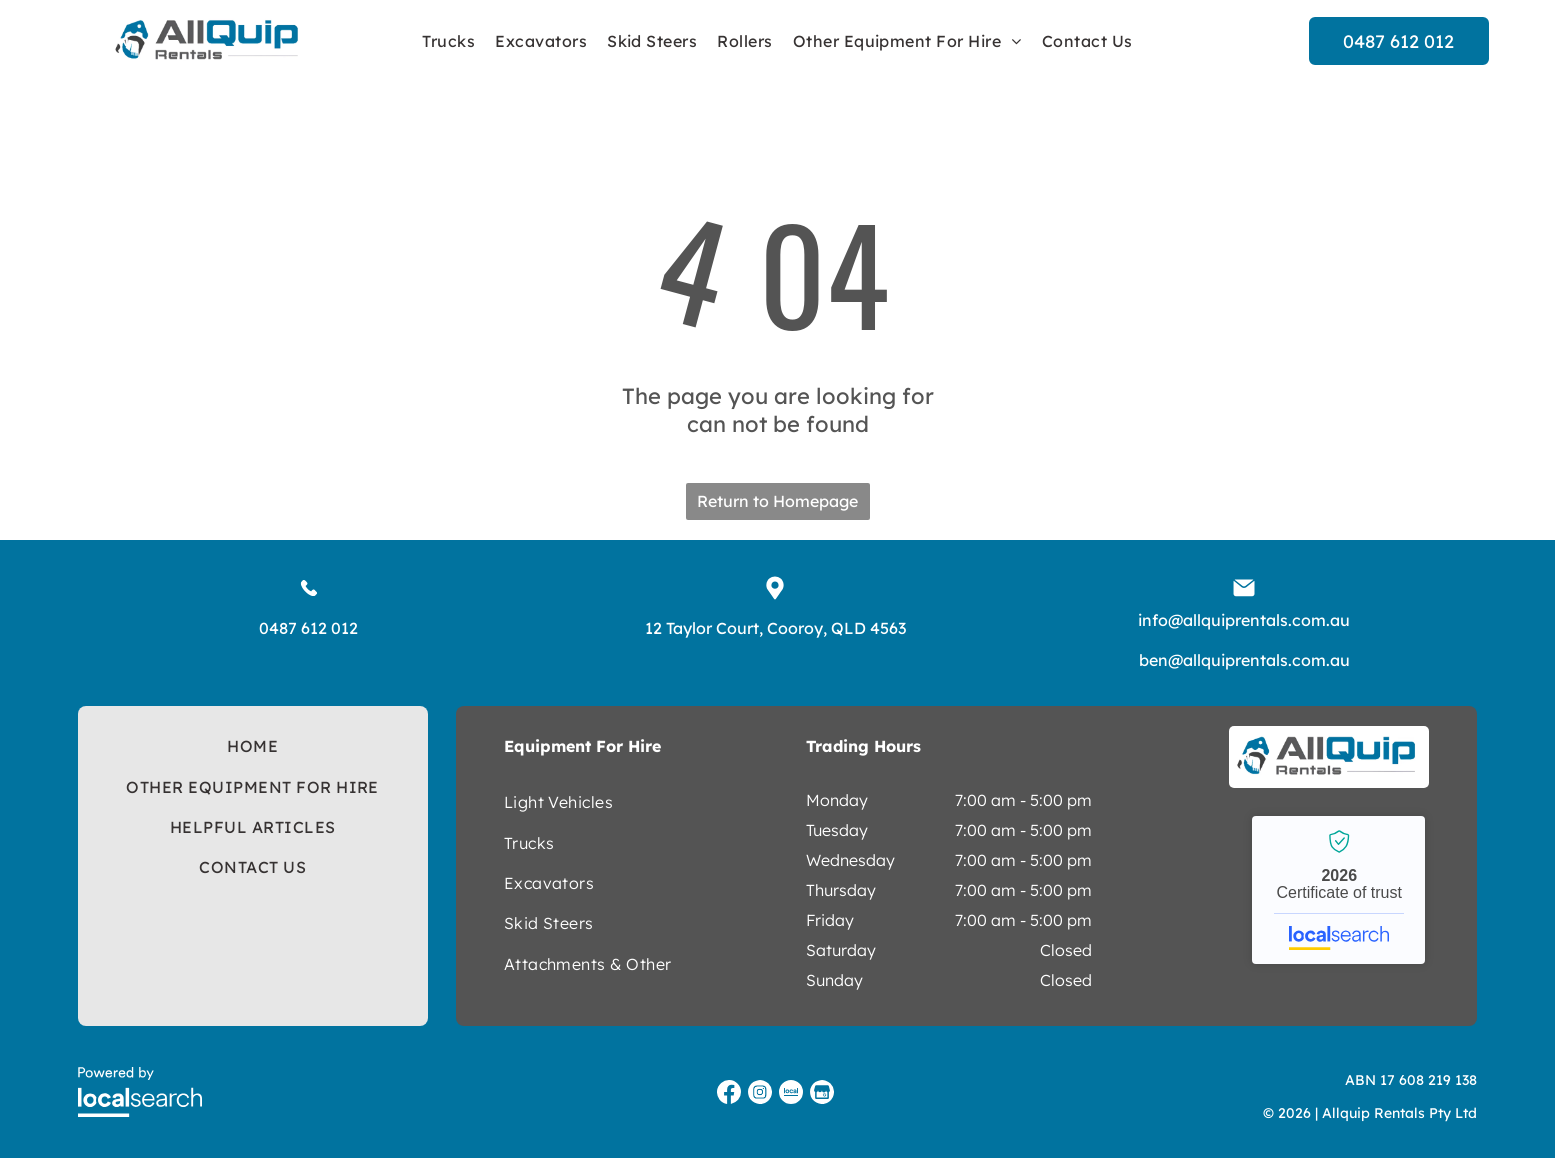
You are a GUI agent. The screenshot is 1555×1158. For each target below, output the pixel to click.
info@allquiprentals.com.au (1244, 620)
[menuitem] (448, 41)
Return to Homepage (777, 501)
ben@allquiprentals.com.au (1244, 660)
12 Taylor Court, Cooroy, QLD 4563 (775, 628)
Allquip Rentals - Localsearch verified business (1338, 890)
